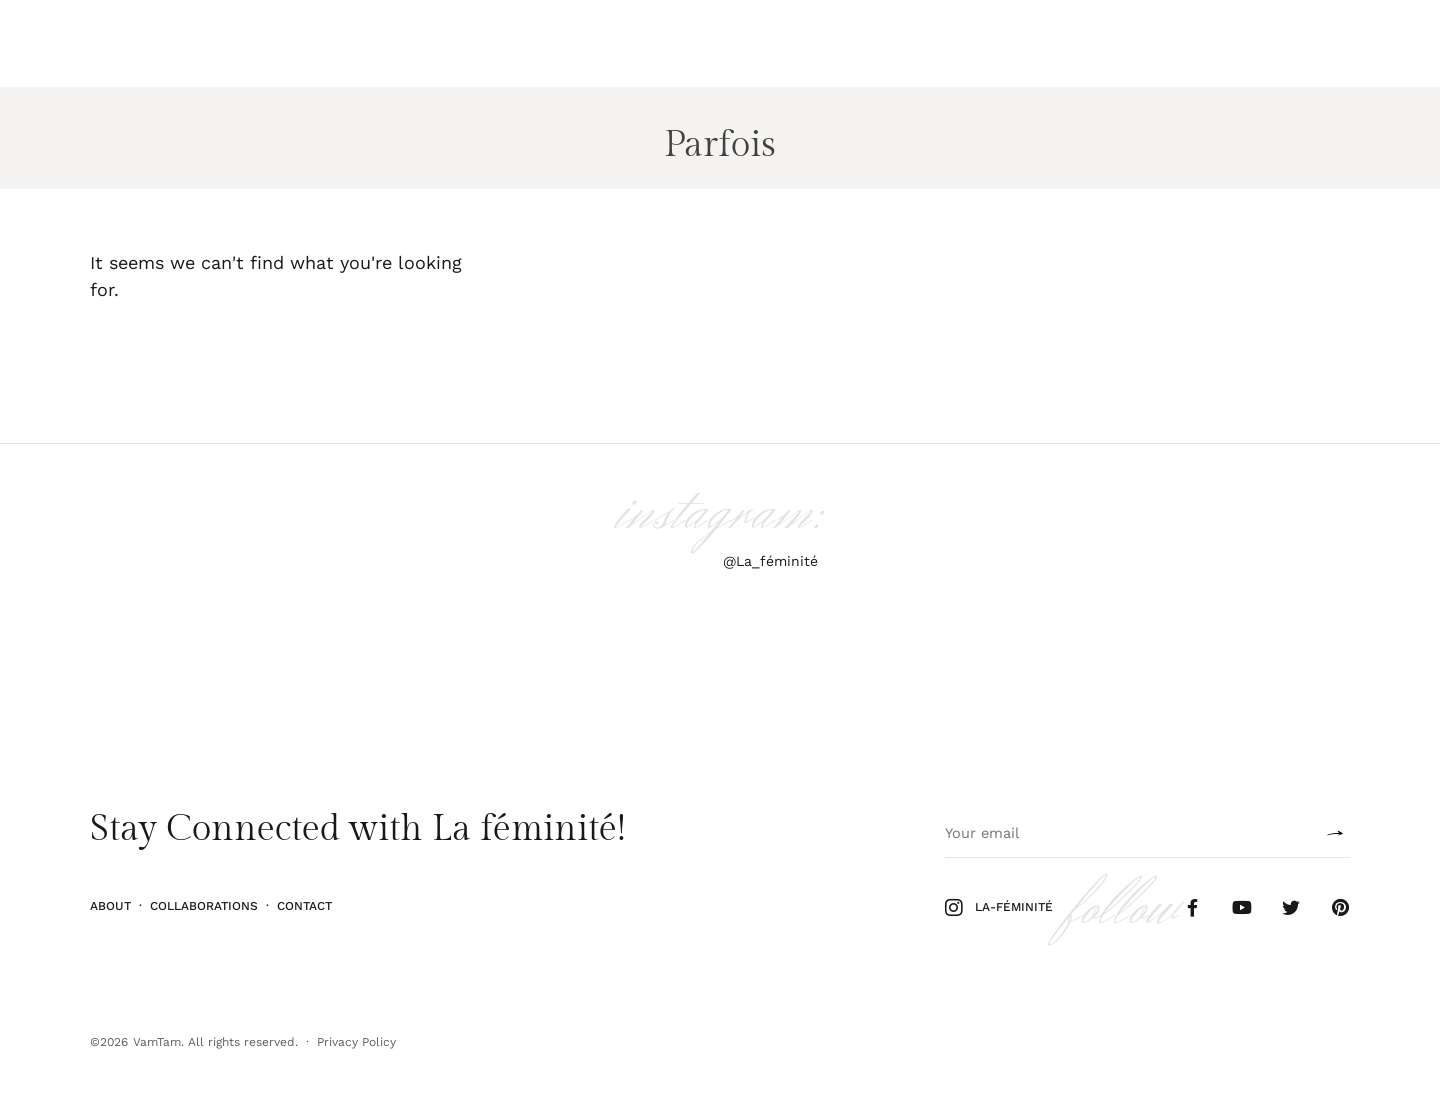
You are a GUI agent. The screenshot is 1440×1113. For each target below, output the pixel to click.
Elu (191, 43)
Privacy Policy (356, 1042)
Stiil (145, 43)
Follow (1286, 43)
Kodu (239, 43)
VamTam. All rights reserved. (215, 1042)
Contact (304, 906)
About (110, 906)
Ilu (100, 43)
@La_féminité (770, 561)
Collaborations (204, 906)
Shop (1348, 43)
